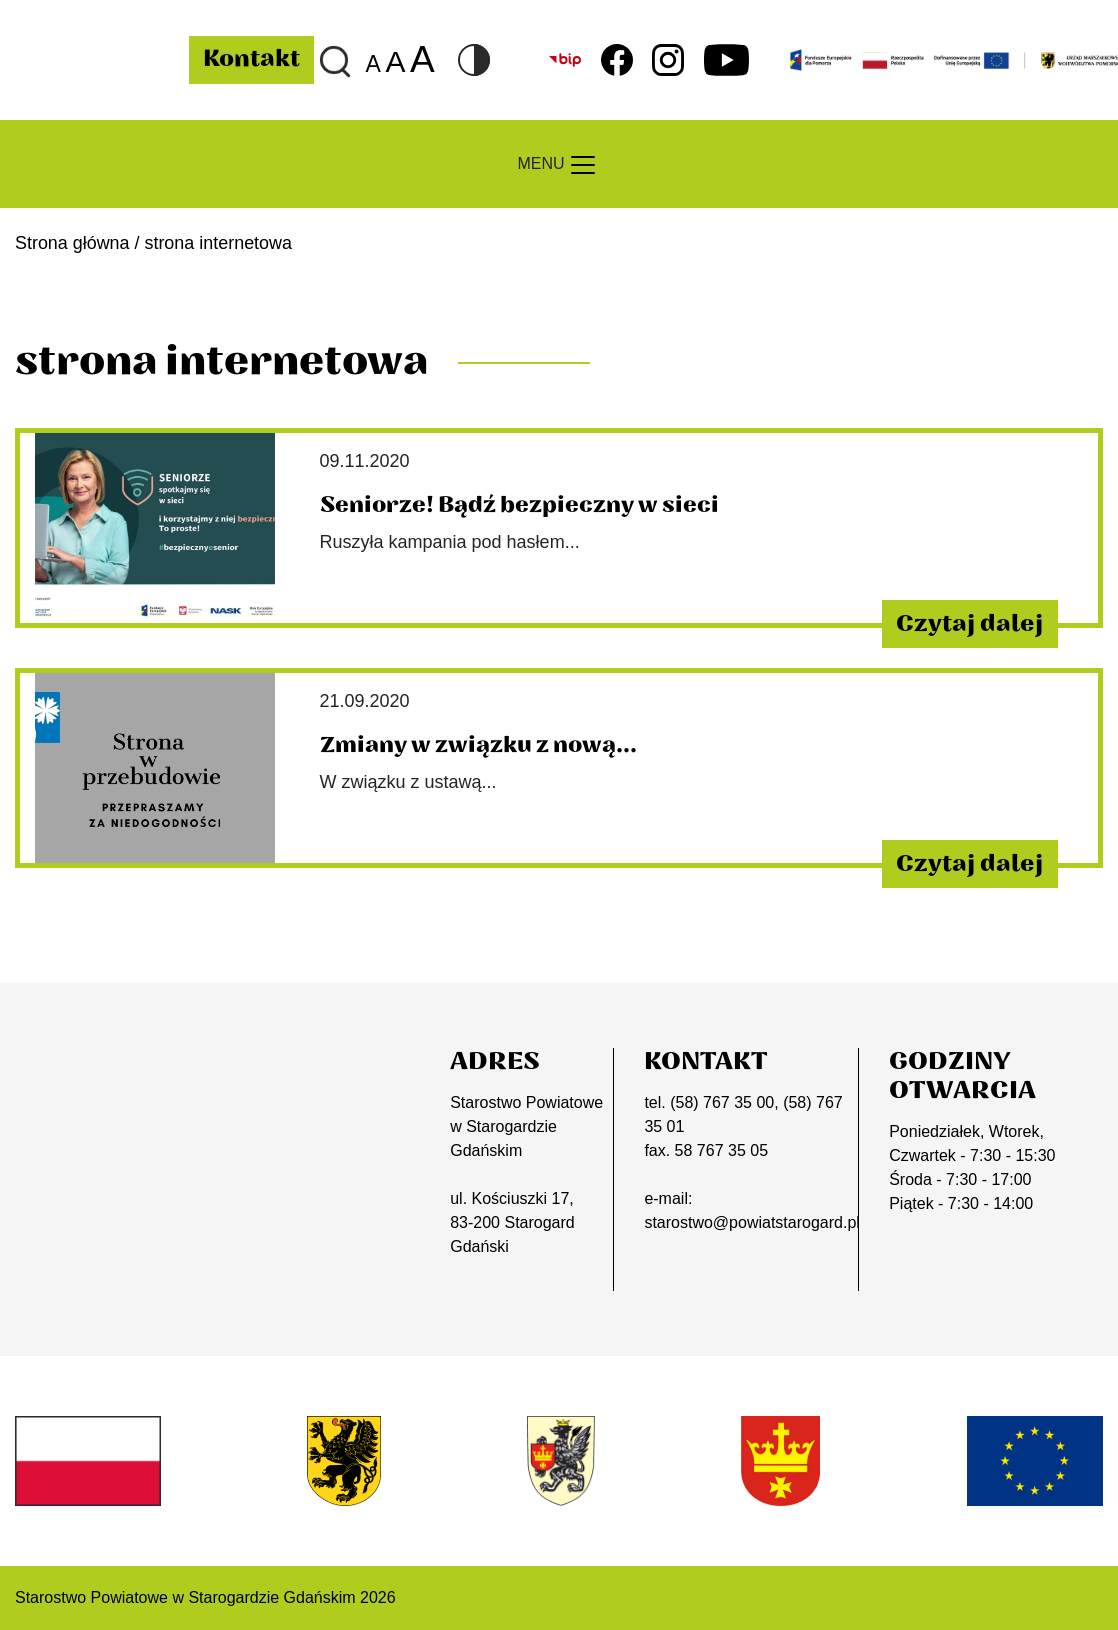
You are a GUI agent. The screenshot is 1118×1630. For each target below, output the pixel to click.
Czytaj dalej (969, 624)
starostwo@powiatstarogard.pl (751, 1222)
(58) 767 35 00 (722, 1102)
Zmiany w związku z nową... (478, 745)
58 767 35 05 (721, 1150)
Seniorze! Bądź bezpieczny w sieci (519, 505)
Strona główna (72, 243)
